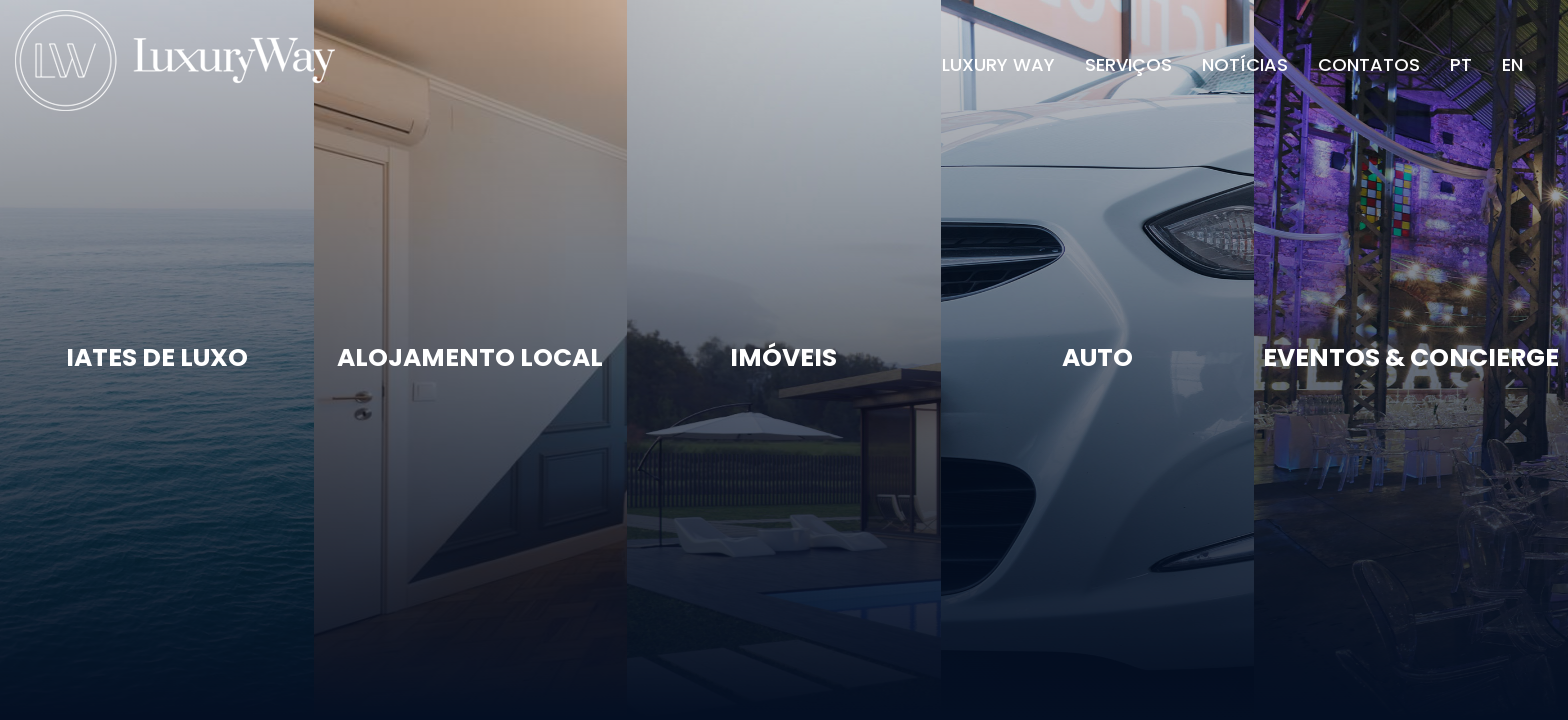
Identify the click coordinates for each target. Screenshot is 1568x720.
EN (1512, 64)
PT (1461, 64)
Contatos (1369, 64)
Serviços (1128, 64)
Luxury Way (998, 64)
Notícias (1245, 64)
